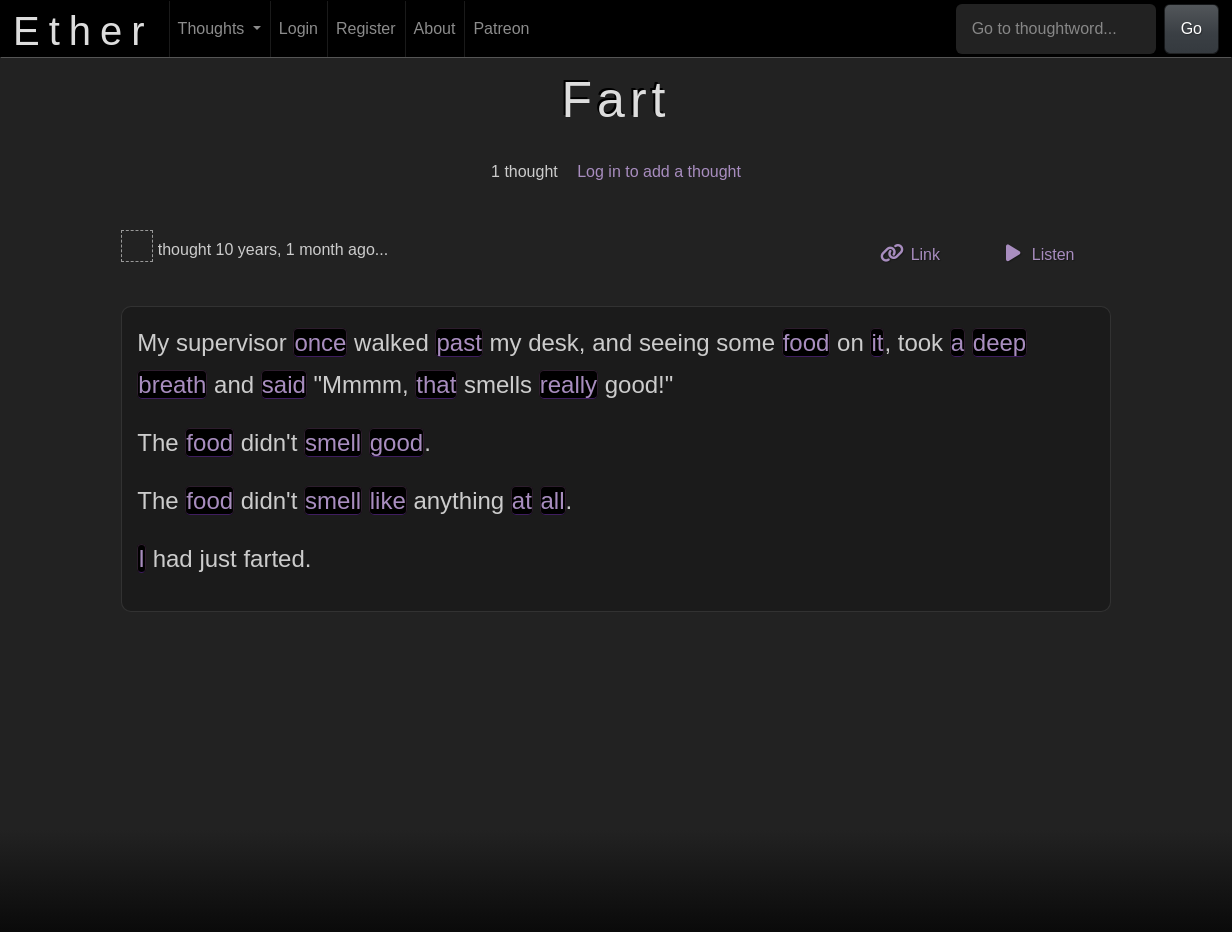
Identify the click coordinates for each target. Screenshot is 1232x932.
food (806, 342)
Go (1191, 28)
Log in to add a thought (659, 171)
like (388, 500)
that (436, 384)
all (553, 500)
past (458, 342)
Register (366, 28)
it (877, 342)
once (320, 342)
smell (333, 442)
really (568, 384)
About (435, 28)
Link (917, 252)
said (284, 384)
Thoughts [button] (213, 28)
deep (999, 342)
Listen (1037, 253)
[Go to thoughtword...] (1056, 29)
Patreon (501, 28)
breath (172, 384)
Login (298, 28)
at (522, 500)
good (396, 442)
